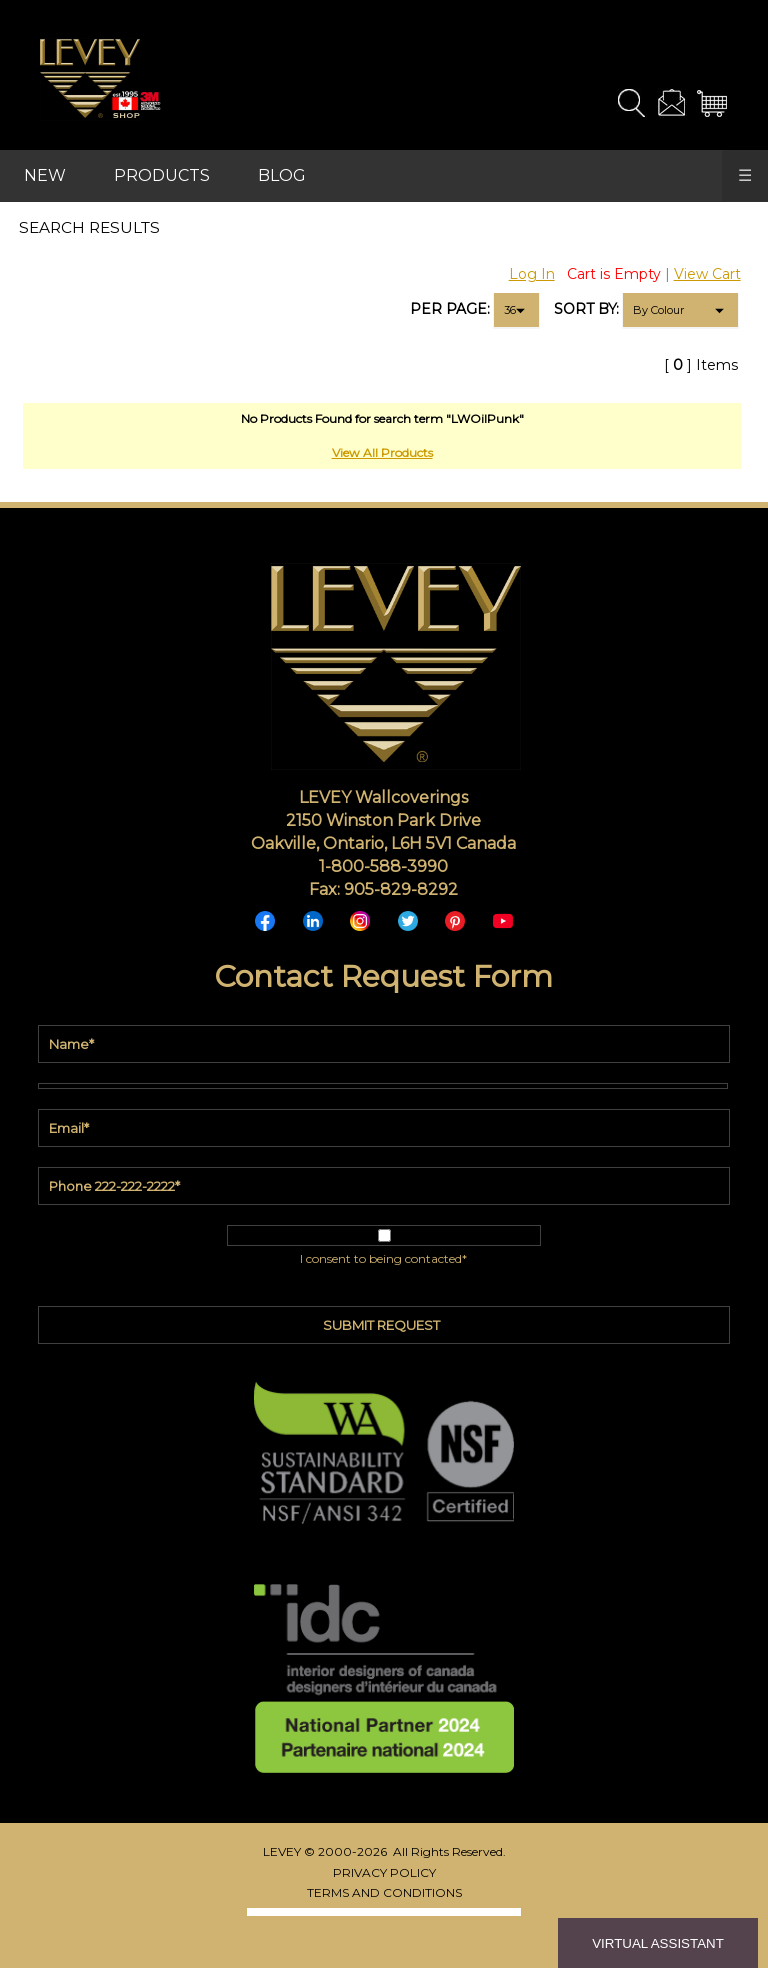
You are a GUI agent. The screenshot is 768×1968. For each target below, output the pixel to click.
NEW (45, 175)
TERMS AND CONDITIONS (384, 1892)
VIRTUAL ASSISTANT (658, 1943)
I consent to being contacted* (383, 1258)
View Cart (707, 274)
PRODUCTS (162, 175)
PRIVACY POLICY (384, 1872)
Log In (532, 274)
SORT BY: (586, 309)
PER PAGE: (450, 309)
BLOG (282, 175)
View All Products (382, 452)
